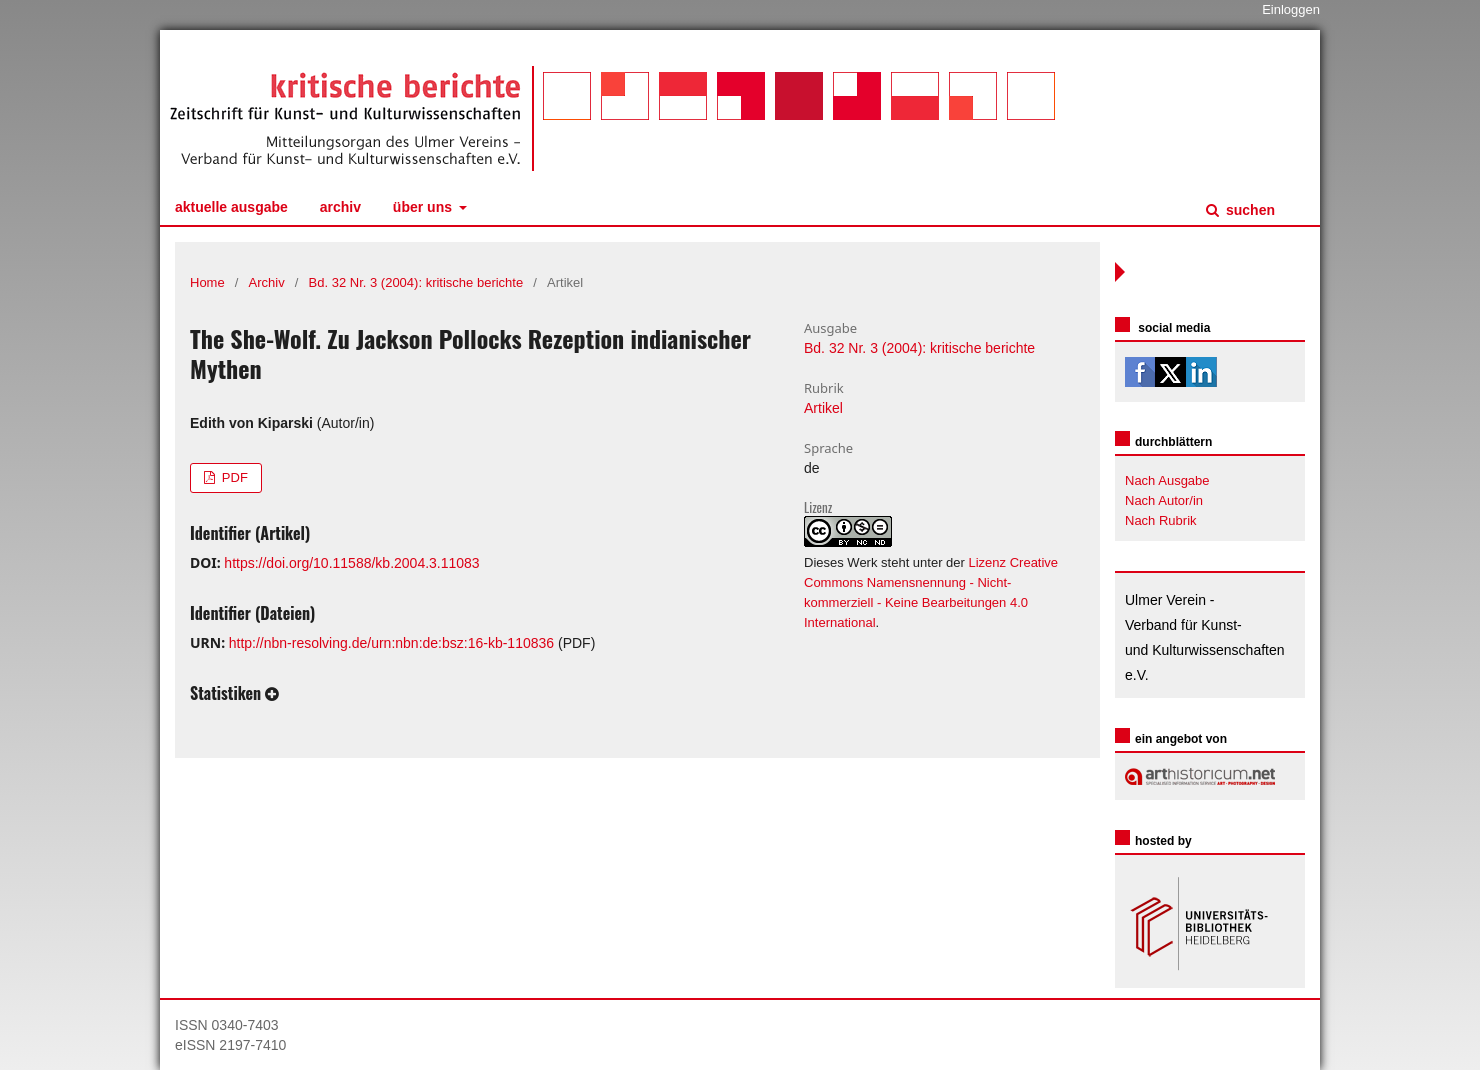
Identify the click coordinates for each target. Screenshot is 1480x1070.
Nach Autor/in (1164, 500)
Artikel (823, 408)
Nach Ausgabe (1167, 480)
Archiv (340, 207)
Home (207, 282)
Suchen (1248, 210)
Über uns (424, 207)
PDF (233, 477)
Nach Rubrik (1161, 520)
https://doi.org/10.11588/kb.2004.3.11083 (351, 563)
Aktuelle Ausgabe (231, 207)
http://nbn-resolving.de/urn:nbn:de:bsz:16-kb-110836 (391, 643)
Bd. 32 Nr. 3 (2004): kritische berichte (416, 282)
